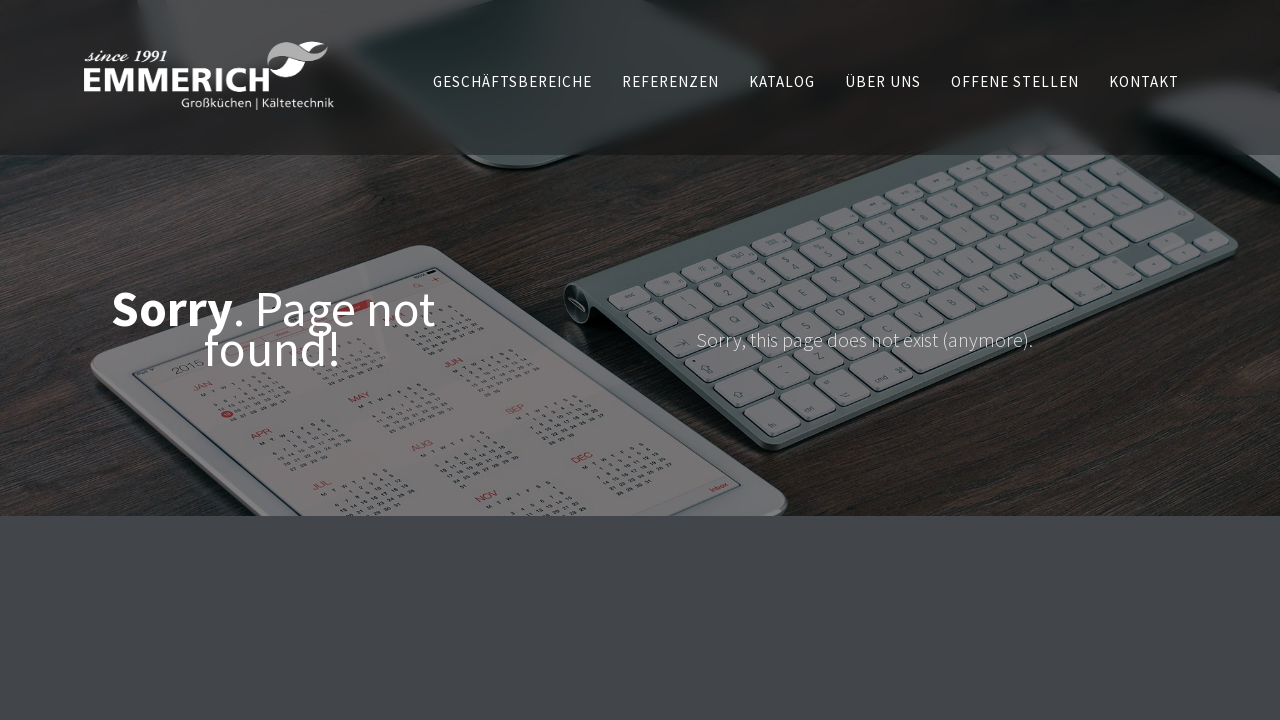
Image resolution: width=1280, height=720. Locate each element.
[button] (512, 81)
